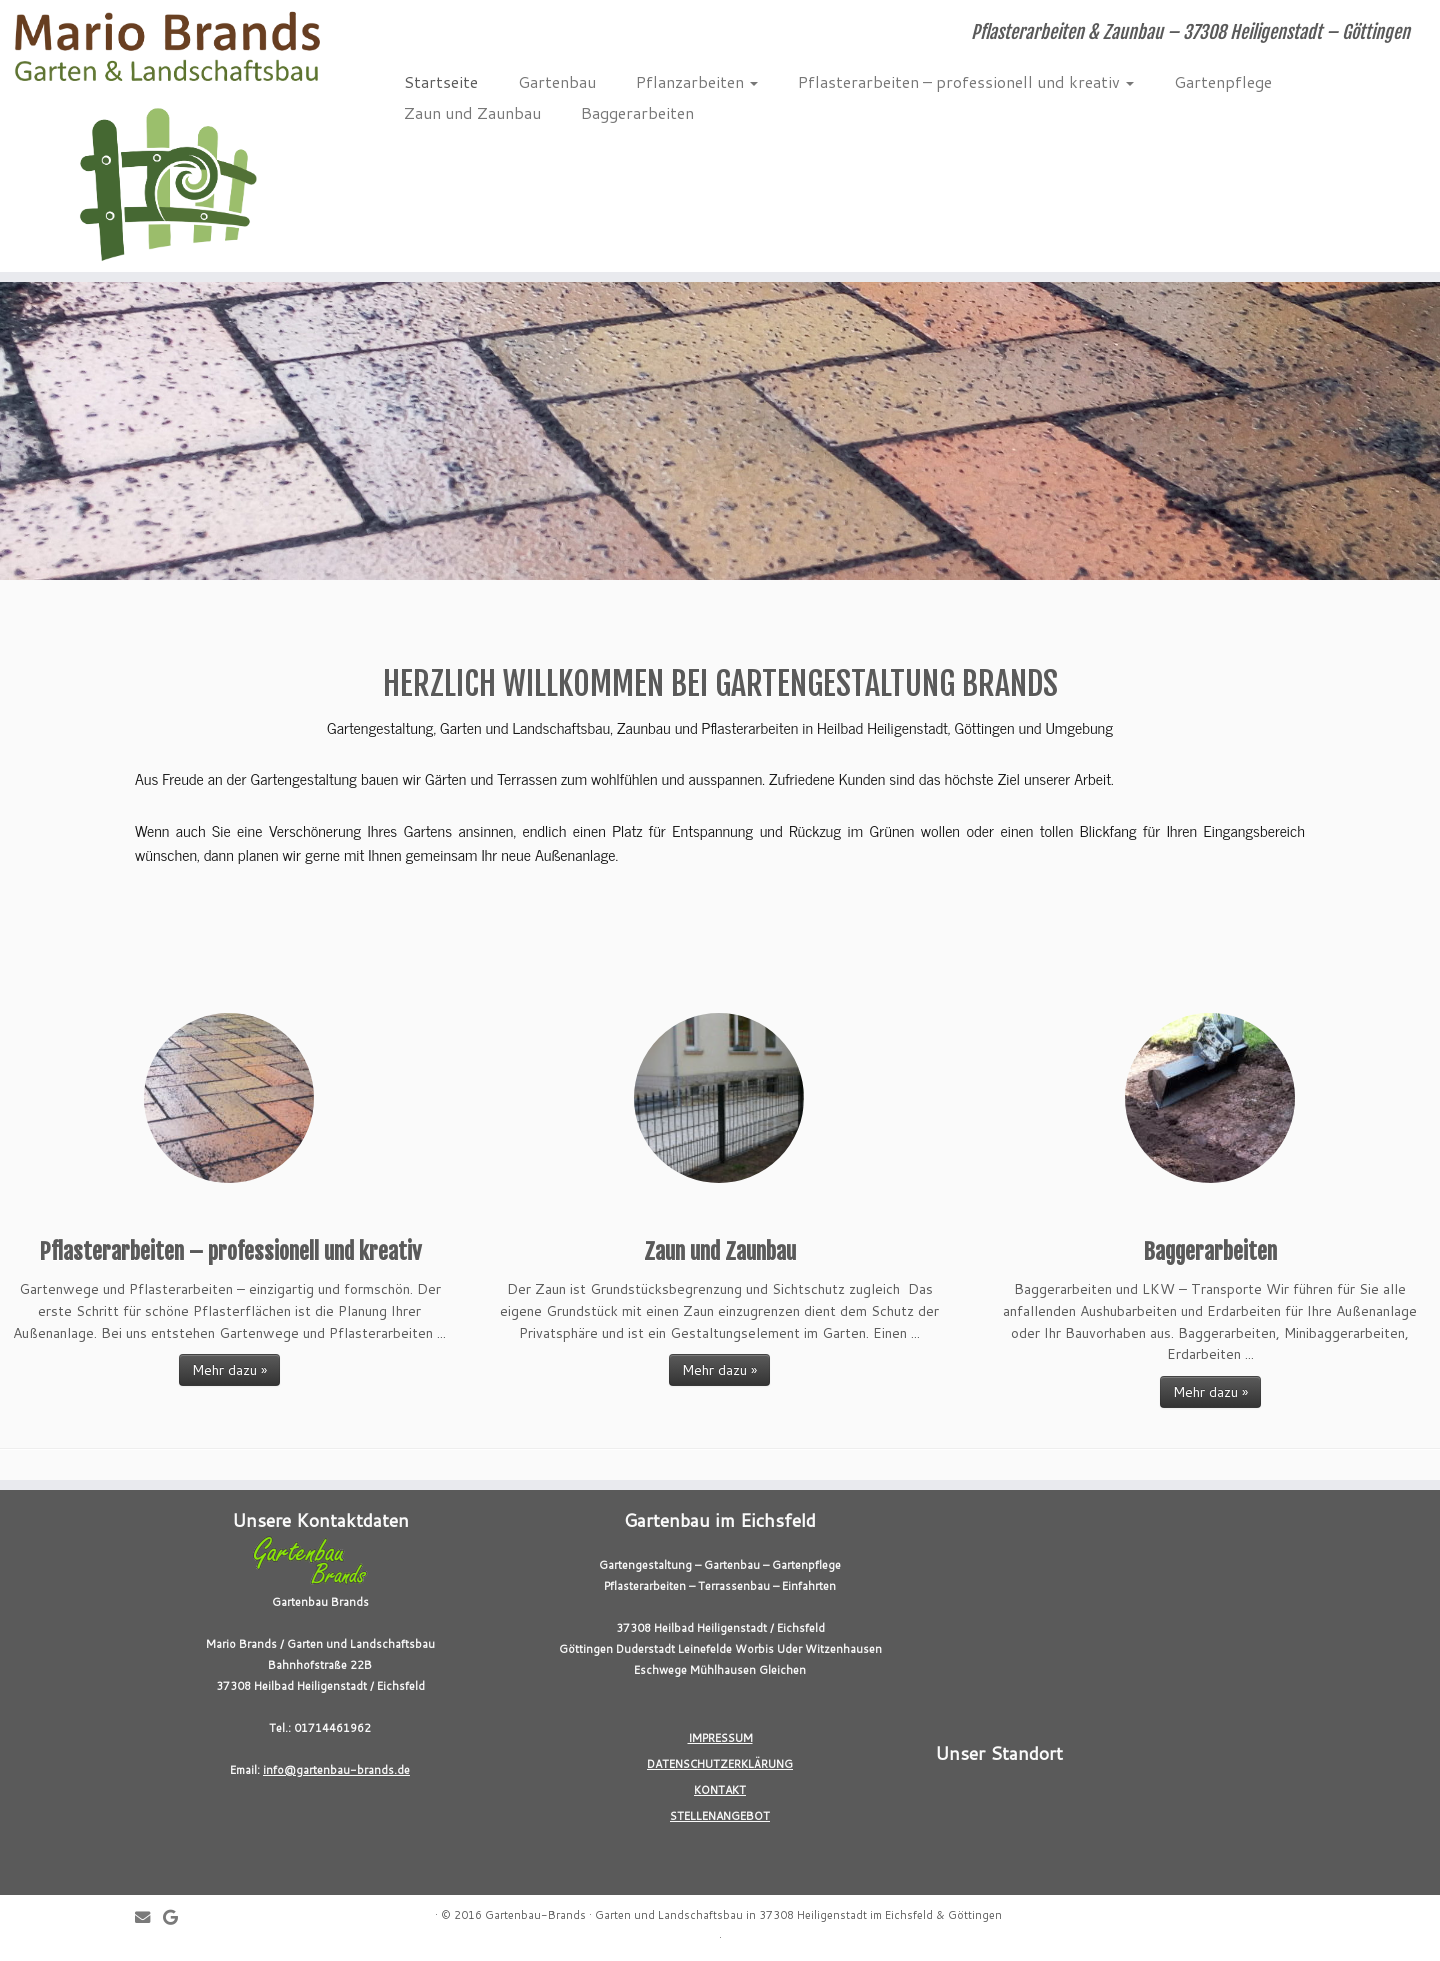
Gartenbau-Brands (535, 1915)
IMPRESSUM (720, 1738)
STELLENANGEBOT (720, 1816)
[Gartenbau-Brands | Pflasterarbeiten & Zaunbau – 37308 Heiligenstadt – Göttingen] (166, 136)
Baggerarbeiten (637, 112)
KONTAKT (720, 1790)
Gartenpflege (1223, 81)
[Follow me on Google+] (177, 1917)
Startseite (441, 81)
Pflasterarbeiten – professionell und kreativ (966, 81)
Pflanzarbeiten (697, 81)
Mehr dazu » (229, 1370)
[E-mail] (149, 1917)
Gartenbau (557, 81)
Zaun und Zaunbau (472, 112)
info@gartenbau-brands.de (336, 1770)
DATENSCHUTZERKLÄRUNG (720, 1764)
